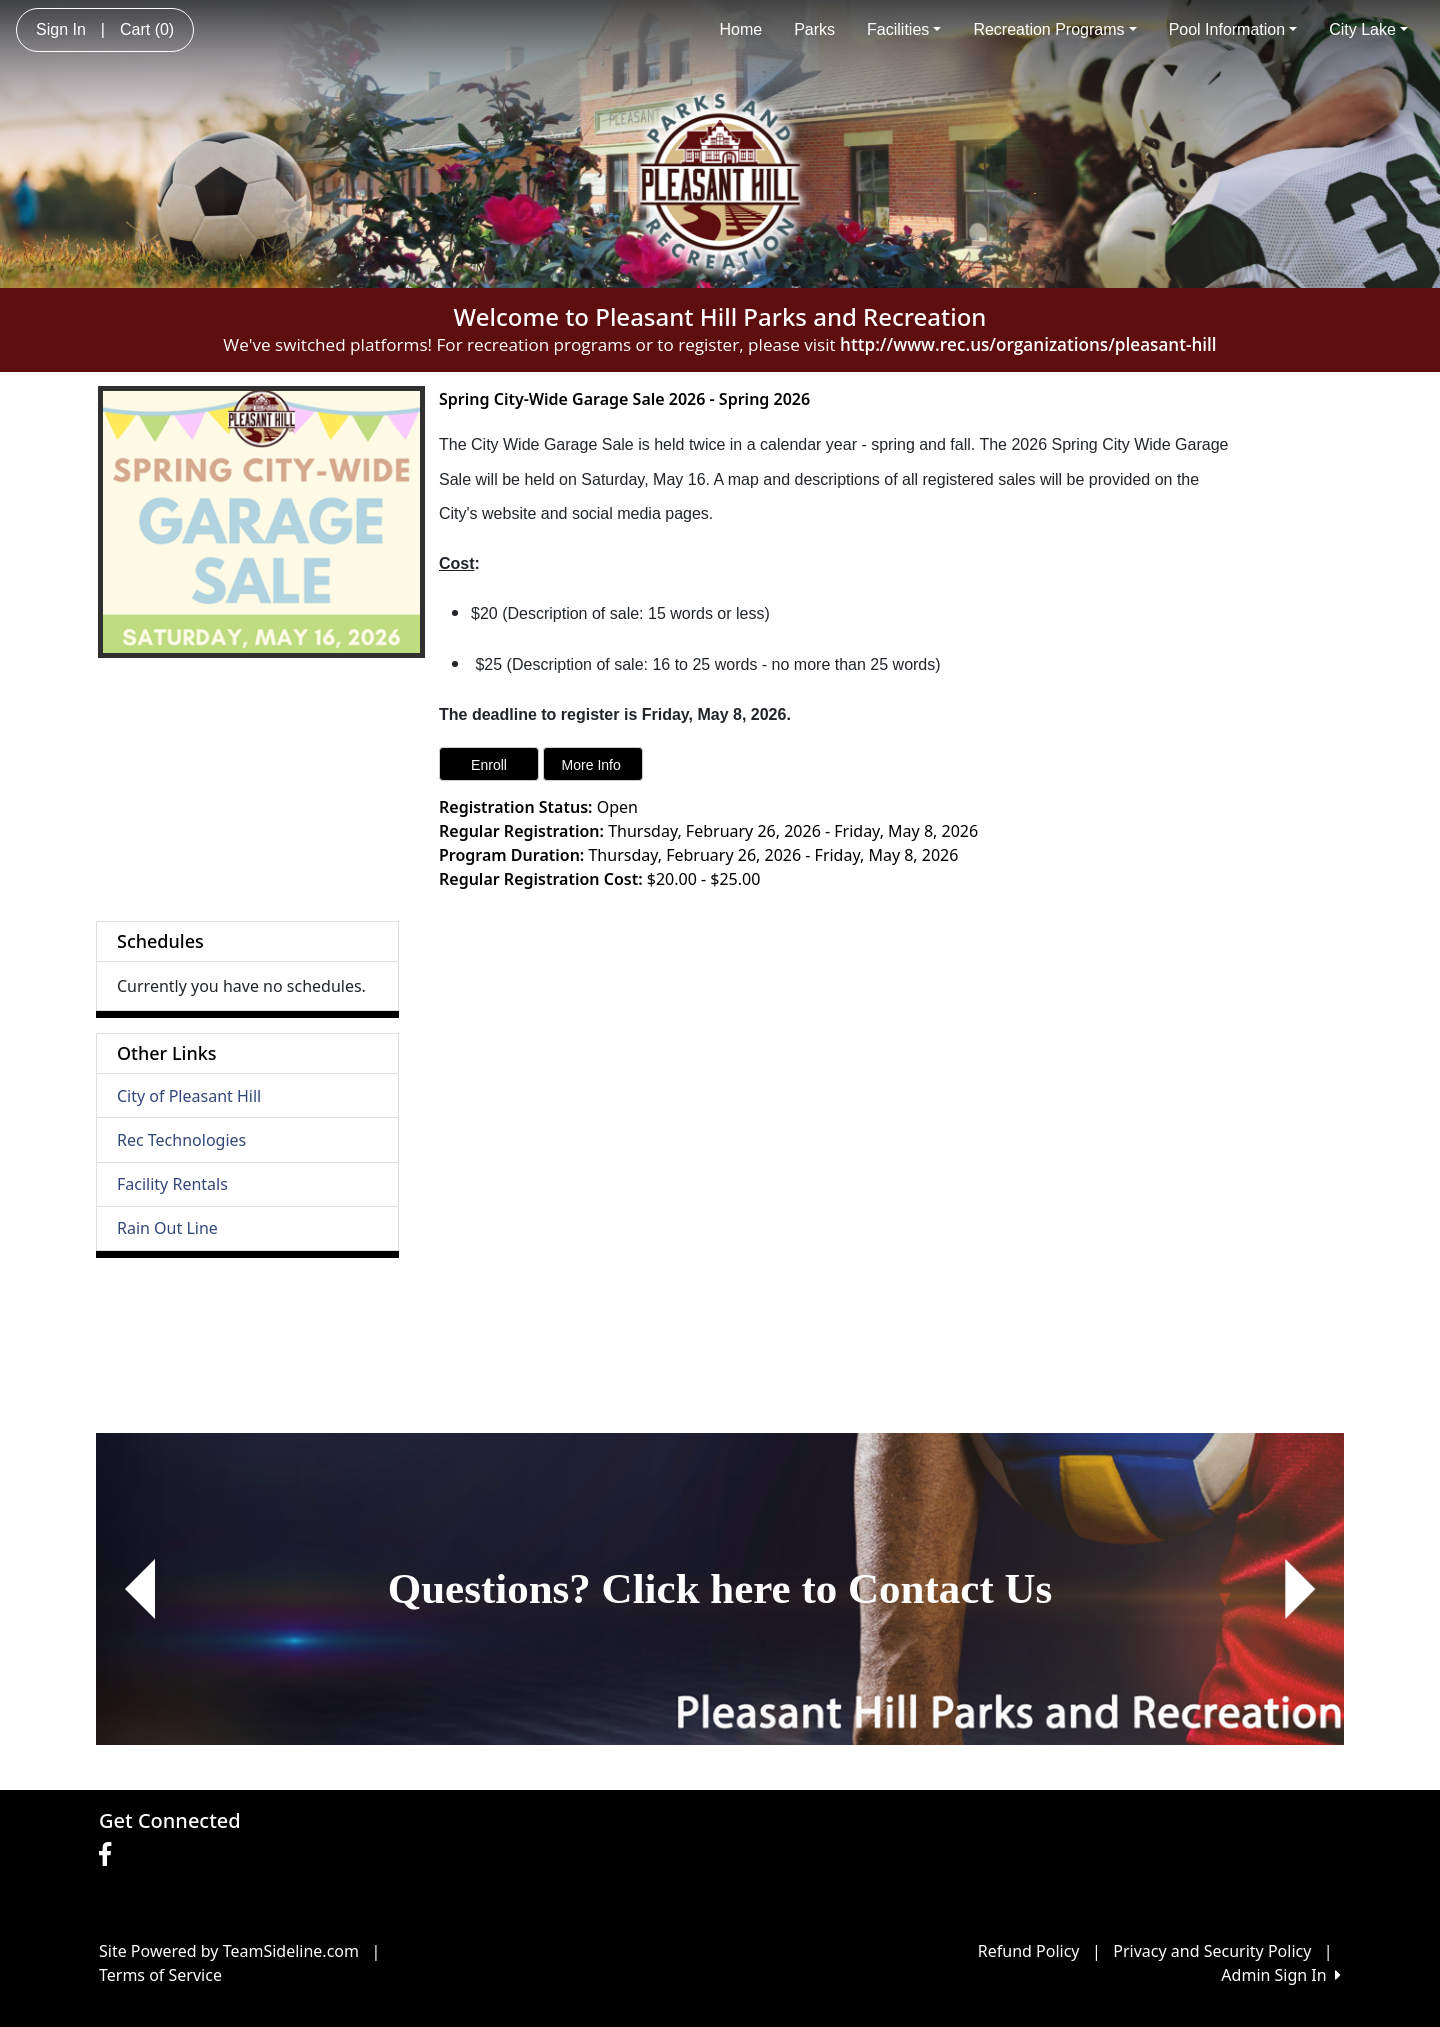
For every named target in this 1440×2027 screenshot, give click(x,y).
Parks (814, 29)
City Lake (1368, 29)
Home (740, 29)
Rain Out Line (167, 1228)
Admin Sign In (1281, 1975)
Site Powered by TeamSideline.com (229, 1951)
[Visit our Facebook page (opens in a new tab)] (110, 1855)
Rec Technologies (181, 1140)
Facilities (904, 29)
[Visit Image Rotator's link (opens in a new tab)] (720, 1589)
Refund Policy (1029, 1951)
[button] (139, 1589)
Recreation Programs (1054, 29)
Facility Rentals (172, 1184)
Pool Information (1233, 29)
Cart (147, 29)
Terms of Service (160, 1975)
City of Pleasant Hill (189, 1096)
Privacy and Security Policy (1212, 1951)
